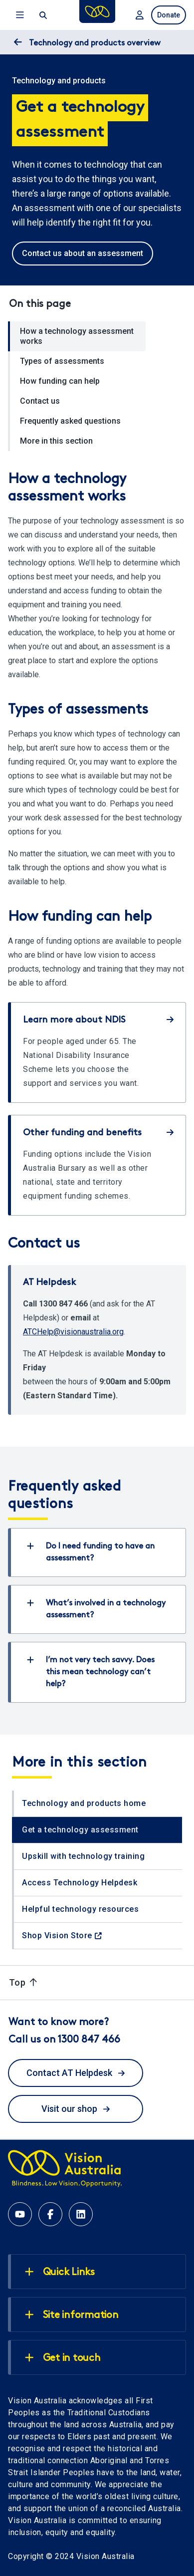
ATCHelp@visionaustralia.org (73, 1331)
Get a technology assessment (80, 1829)
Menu (20, 14)
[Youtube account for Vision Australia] (20, 2214)
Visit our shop (75, 2109)
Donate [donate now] (168, 15)
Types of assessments (62, 361)
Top (22, 1982)
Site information (72, 2315)
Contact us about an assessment (82, 253)
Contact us (40, 401)
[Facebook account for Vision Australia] (50, 2214)
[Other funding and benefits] (98, 1165)
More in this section (56, 441)
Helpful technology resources (80, 1909)
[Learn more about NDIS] (98, 1052)
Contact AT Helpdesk (75, 2073)
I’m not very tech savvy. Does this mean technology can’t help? (91, 1672)
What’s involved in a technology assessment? (96, 1609)
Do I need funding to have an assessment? (91, 1552)
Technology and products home (84, 1803)
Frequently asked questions (70, 421)
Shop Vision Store (57, 1935)
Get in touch (63, 2357)
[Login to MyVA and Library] (138, 15)
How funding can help (60, 381)
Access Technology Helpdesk (79, 1882)
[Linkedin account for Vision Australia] (81, 2214)
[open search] (42, 15)
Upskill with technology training (83, 1856)
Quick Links (60, 2272)
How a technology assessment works (77, 336)
